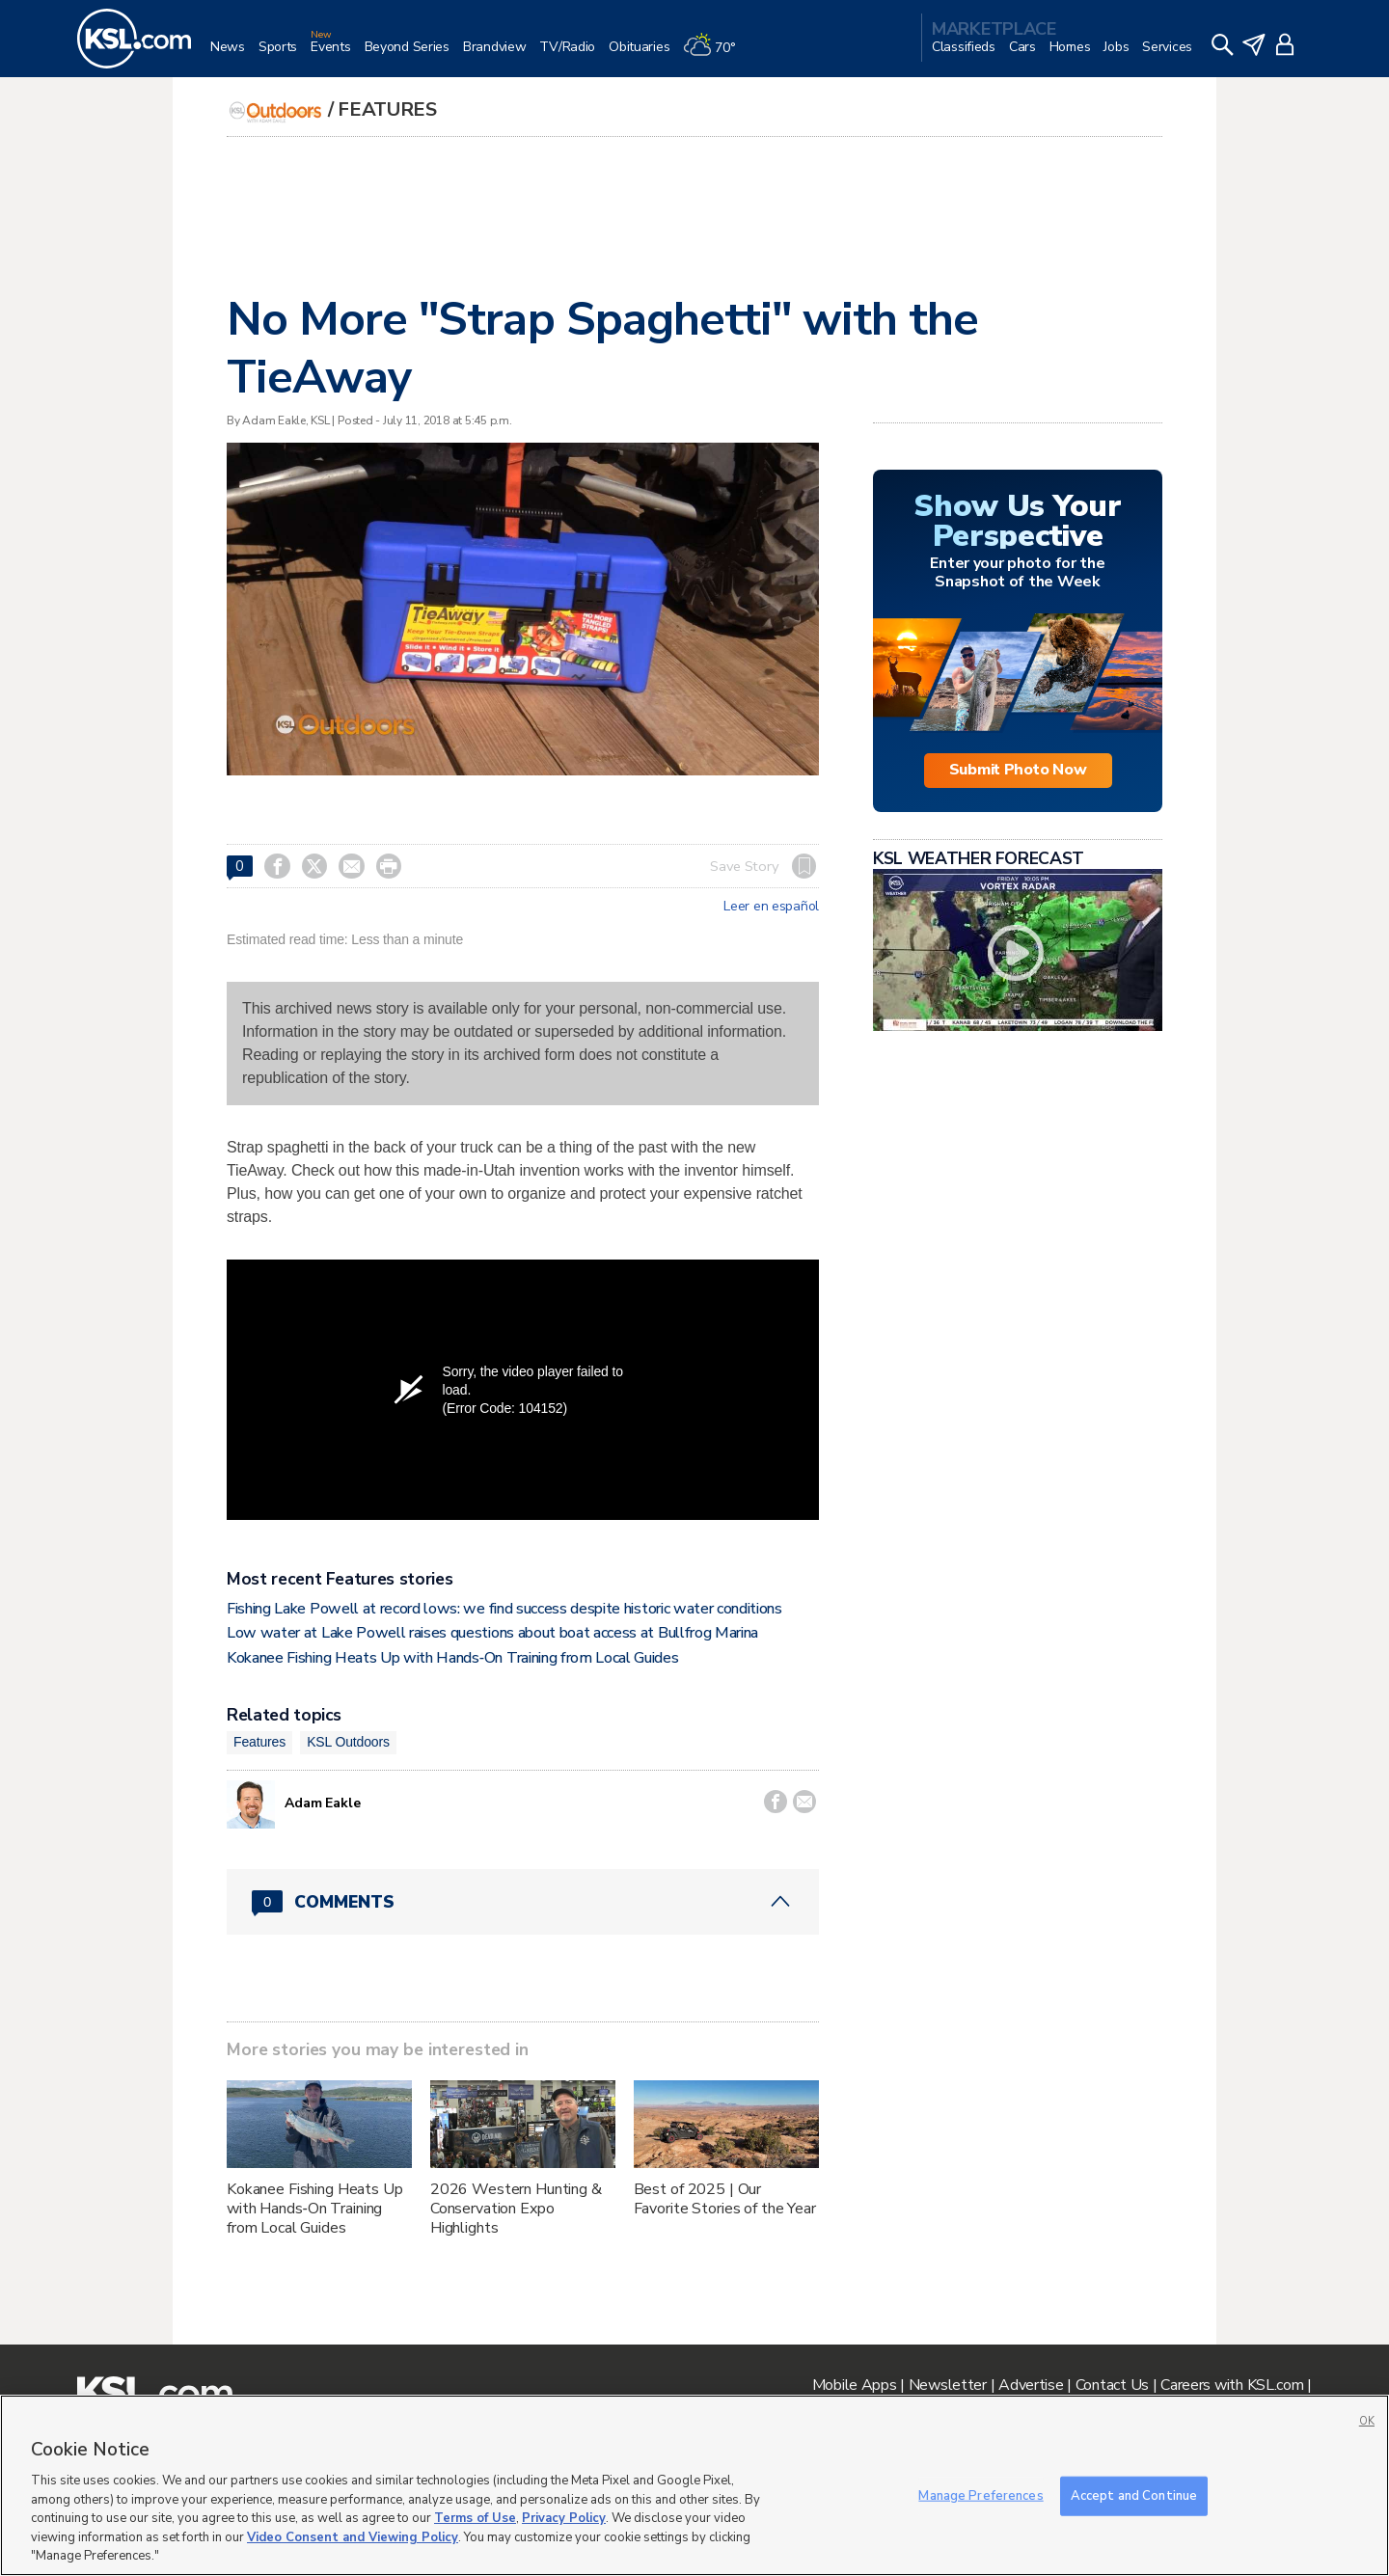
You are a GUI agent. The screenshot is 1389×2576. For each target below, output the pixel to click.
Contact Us (1112, 2385)
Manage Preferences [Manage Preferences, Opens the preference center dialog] (980, 2495)
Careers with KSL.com (1231, 2385)
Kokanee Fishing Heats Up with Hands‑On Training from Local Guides (453, 1657)
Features (387, 109)
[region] (694, 2485)
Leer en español (771, 906)
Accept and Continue (1134, 2495)
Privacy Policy (564, 2518)
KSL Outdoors (348, 1741)
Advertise (1030, 2385)
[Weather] (716, 54)
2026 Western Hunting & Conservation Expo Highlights (516, 2208)
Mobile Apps (854, 2385)
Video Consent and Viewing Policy (352, 2537)
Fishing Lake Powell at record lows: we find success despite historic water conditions (504, 1608)
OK (1367, 2421)
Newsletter (948, 2385)
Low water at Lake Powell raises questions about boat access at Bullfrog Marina (492, 1632)
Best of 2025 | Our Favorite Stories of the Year (725, 2199)
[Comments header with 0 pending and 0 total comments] (523, 1902)
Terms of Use (475, 2518)
